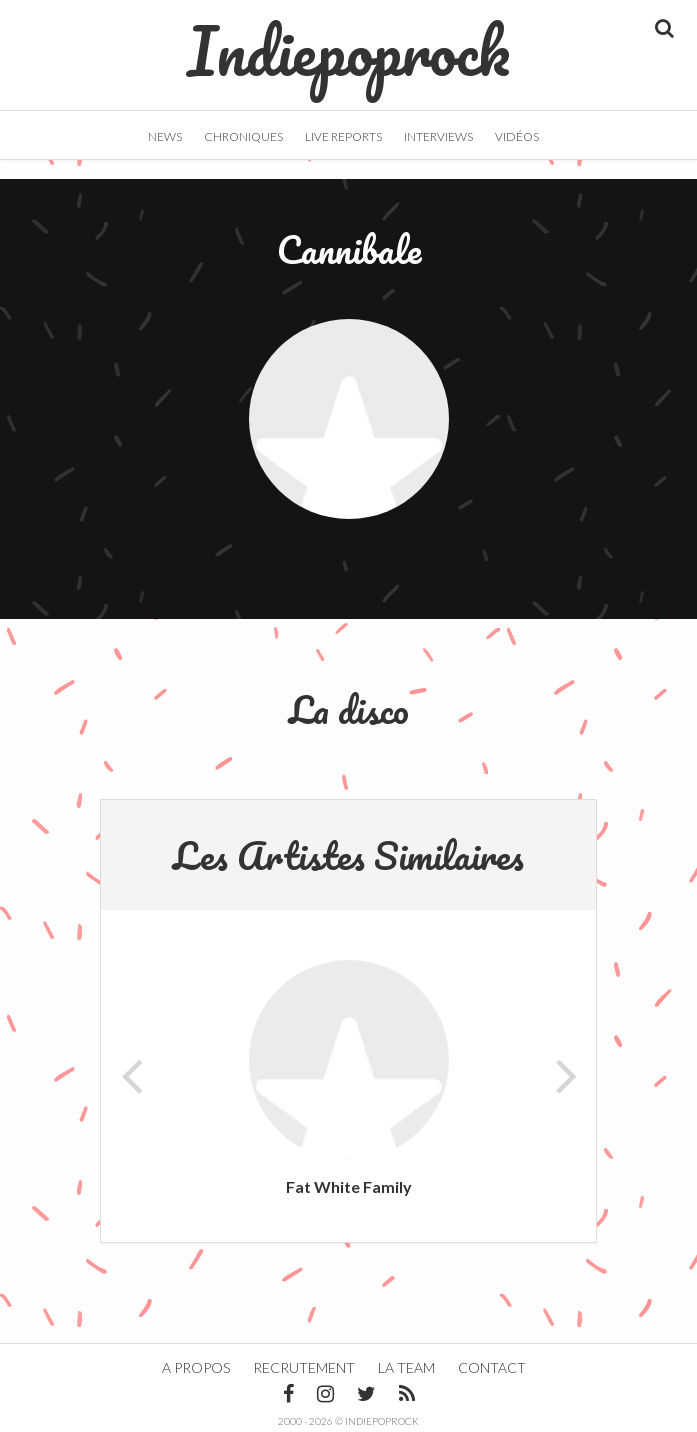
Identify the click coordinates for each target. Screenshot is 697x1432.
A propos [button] (196, 1367)
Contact (492, 1367)
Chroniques (243, 136)
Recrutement (304, 1367)
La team (406, 1367)
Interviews (438, 136)
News (165, 136)
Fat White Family (349, 1186)
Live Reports (343, 136)
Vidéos (517, 136)
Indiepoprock (348, 41)
